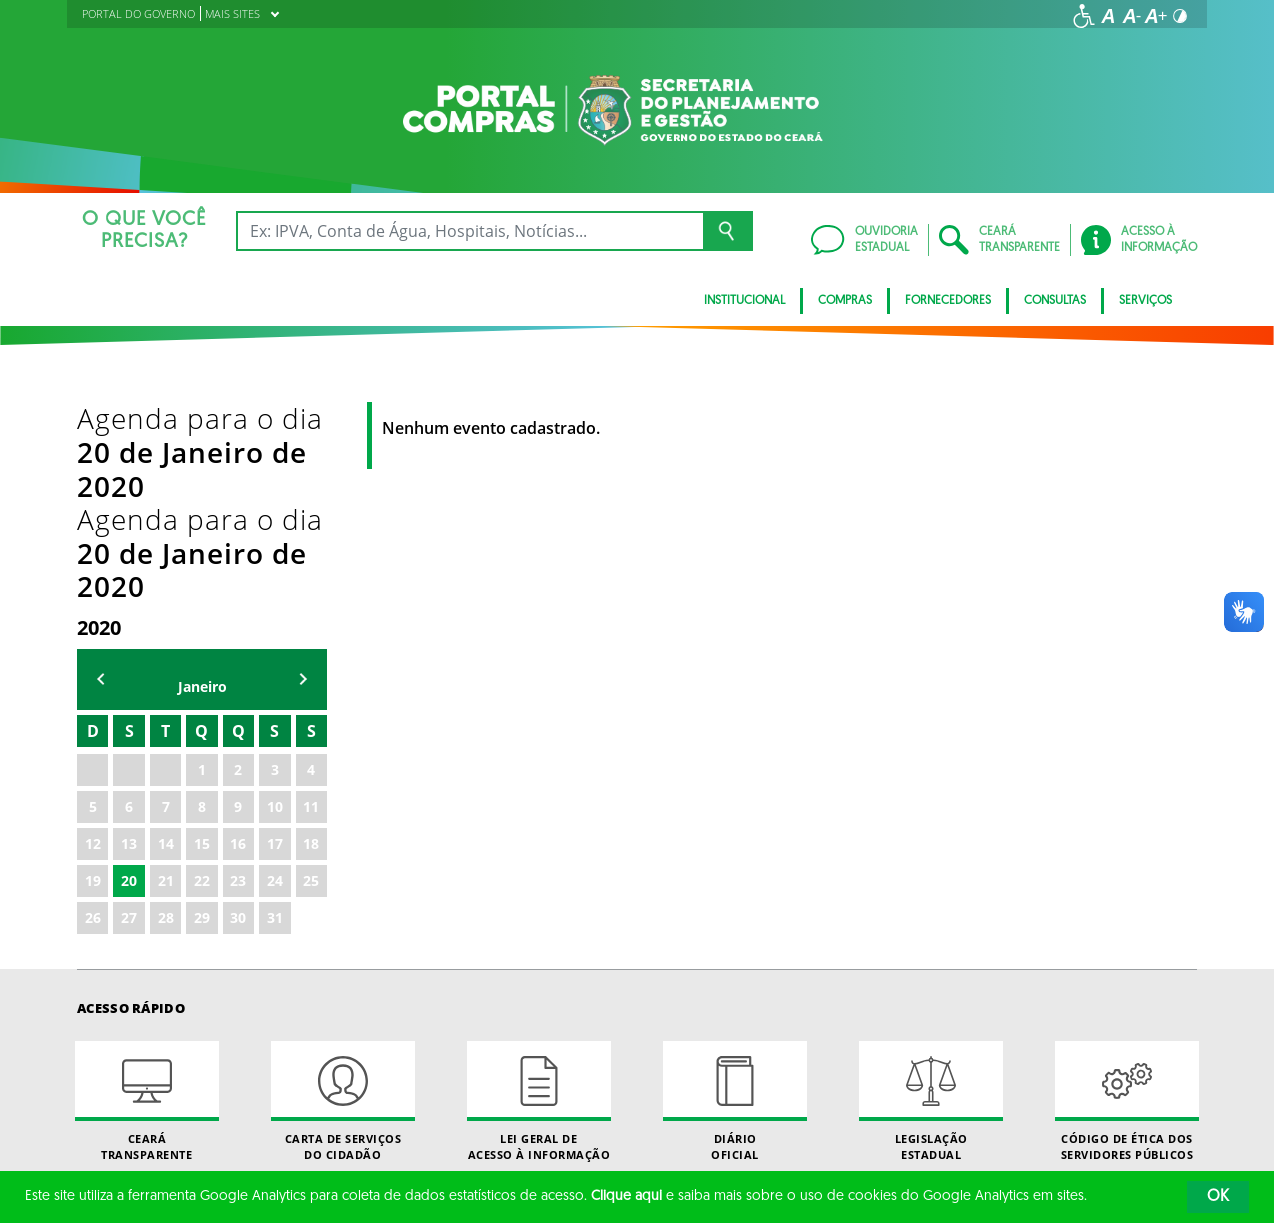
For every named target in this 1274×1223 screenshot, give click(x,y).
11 (311, 605)
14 (166, 642)
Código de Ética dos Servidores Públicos (1127, 900)
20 (129, 679)
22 (202, 679)
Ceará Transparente (147, 900)
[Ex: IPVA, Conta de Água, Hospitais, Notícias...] (469, 231)
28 (166, 716)
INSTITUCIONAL (744, 301)
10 (275, 605)
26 (93, 716)
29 (202, 716)
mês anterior (101, 477)
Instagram (783, 1095)
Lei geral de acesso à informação (539, 900)
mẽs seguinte (303, 477)
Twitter (815, 1095)
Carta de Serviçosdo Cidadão (343, 900)
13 (129, 642)
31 (275, 716)
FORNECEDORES (948, 301)
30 (238, 716)
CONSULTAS (1055, 301)
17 (275, 642)
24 (275, 679)
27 (129, 716)
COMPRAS (845, 301)
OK (1218, 1197)
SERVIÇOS (1145, 301)
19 (93, 679)
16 (238, 642)
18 (311, 642)
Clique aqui (626, 1196)
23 (238, 679)
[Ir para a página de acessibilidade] (1084, 16)
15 (202, 642)
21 (166, 679)
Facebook (752, 1095)
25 (311, 679)
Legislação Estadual (931, 900)
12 (93, 642)
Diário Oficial (735, 900)
